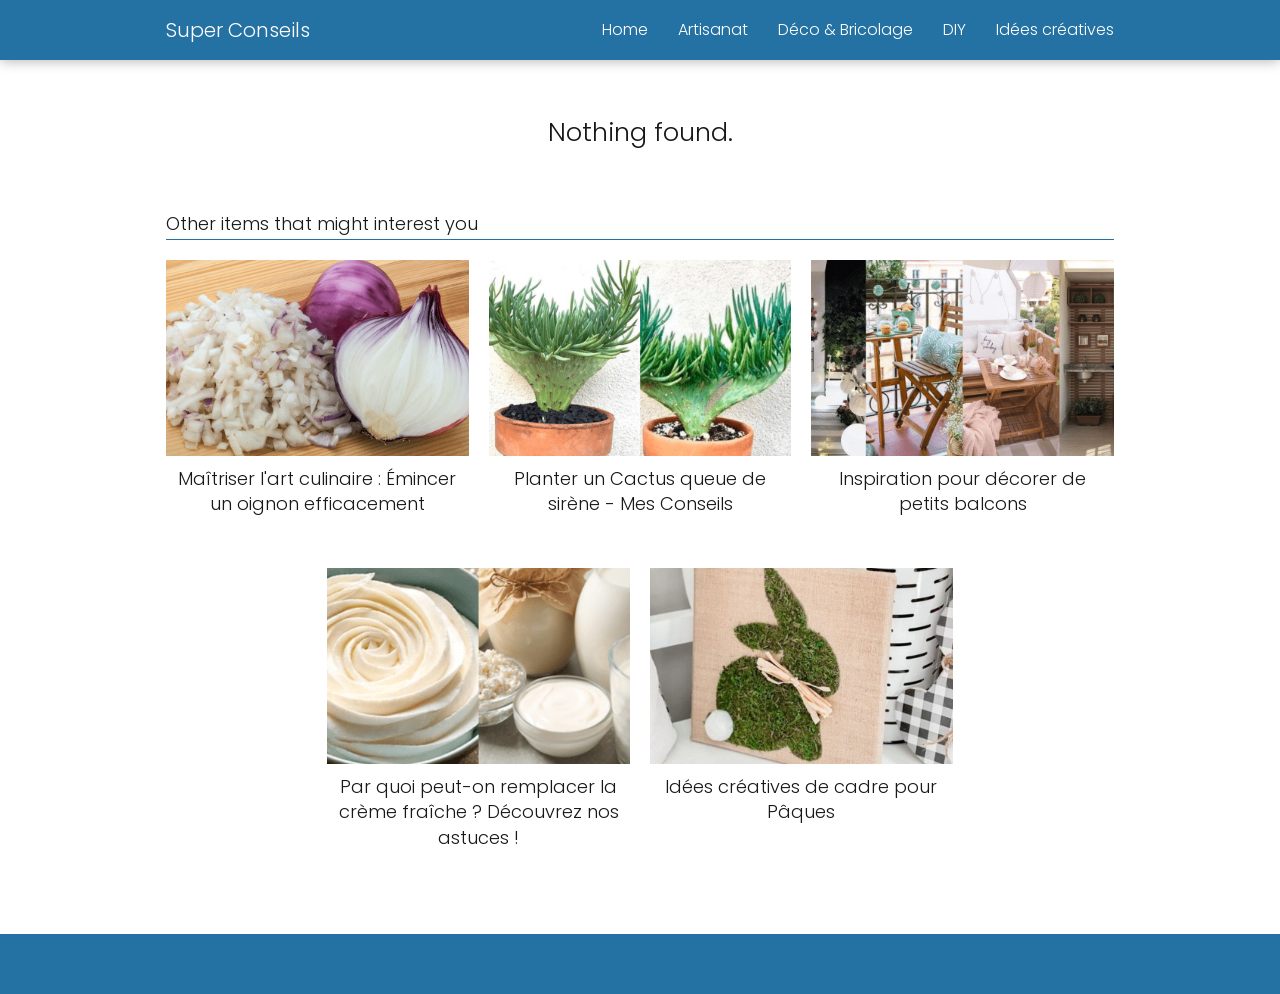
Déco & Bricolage (845, 29)
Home (625, 29)
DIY (954, 29)
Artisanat (713, 29)
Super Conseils (238, 30)
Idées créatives (1055, 29)
